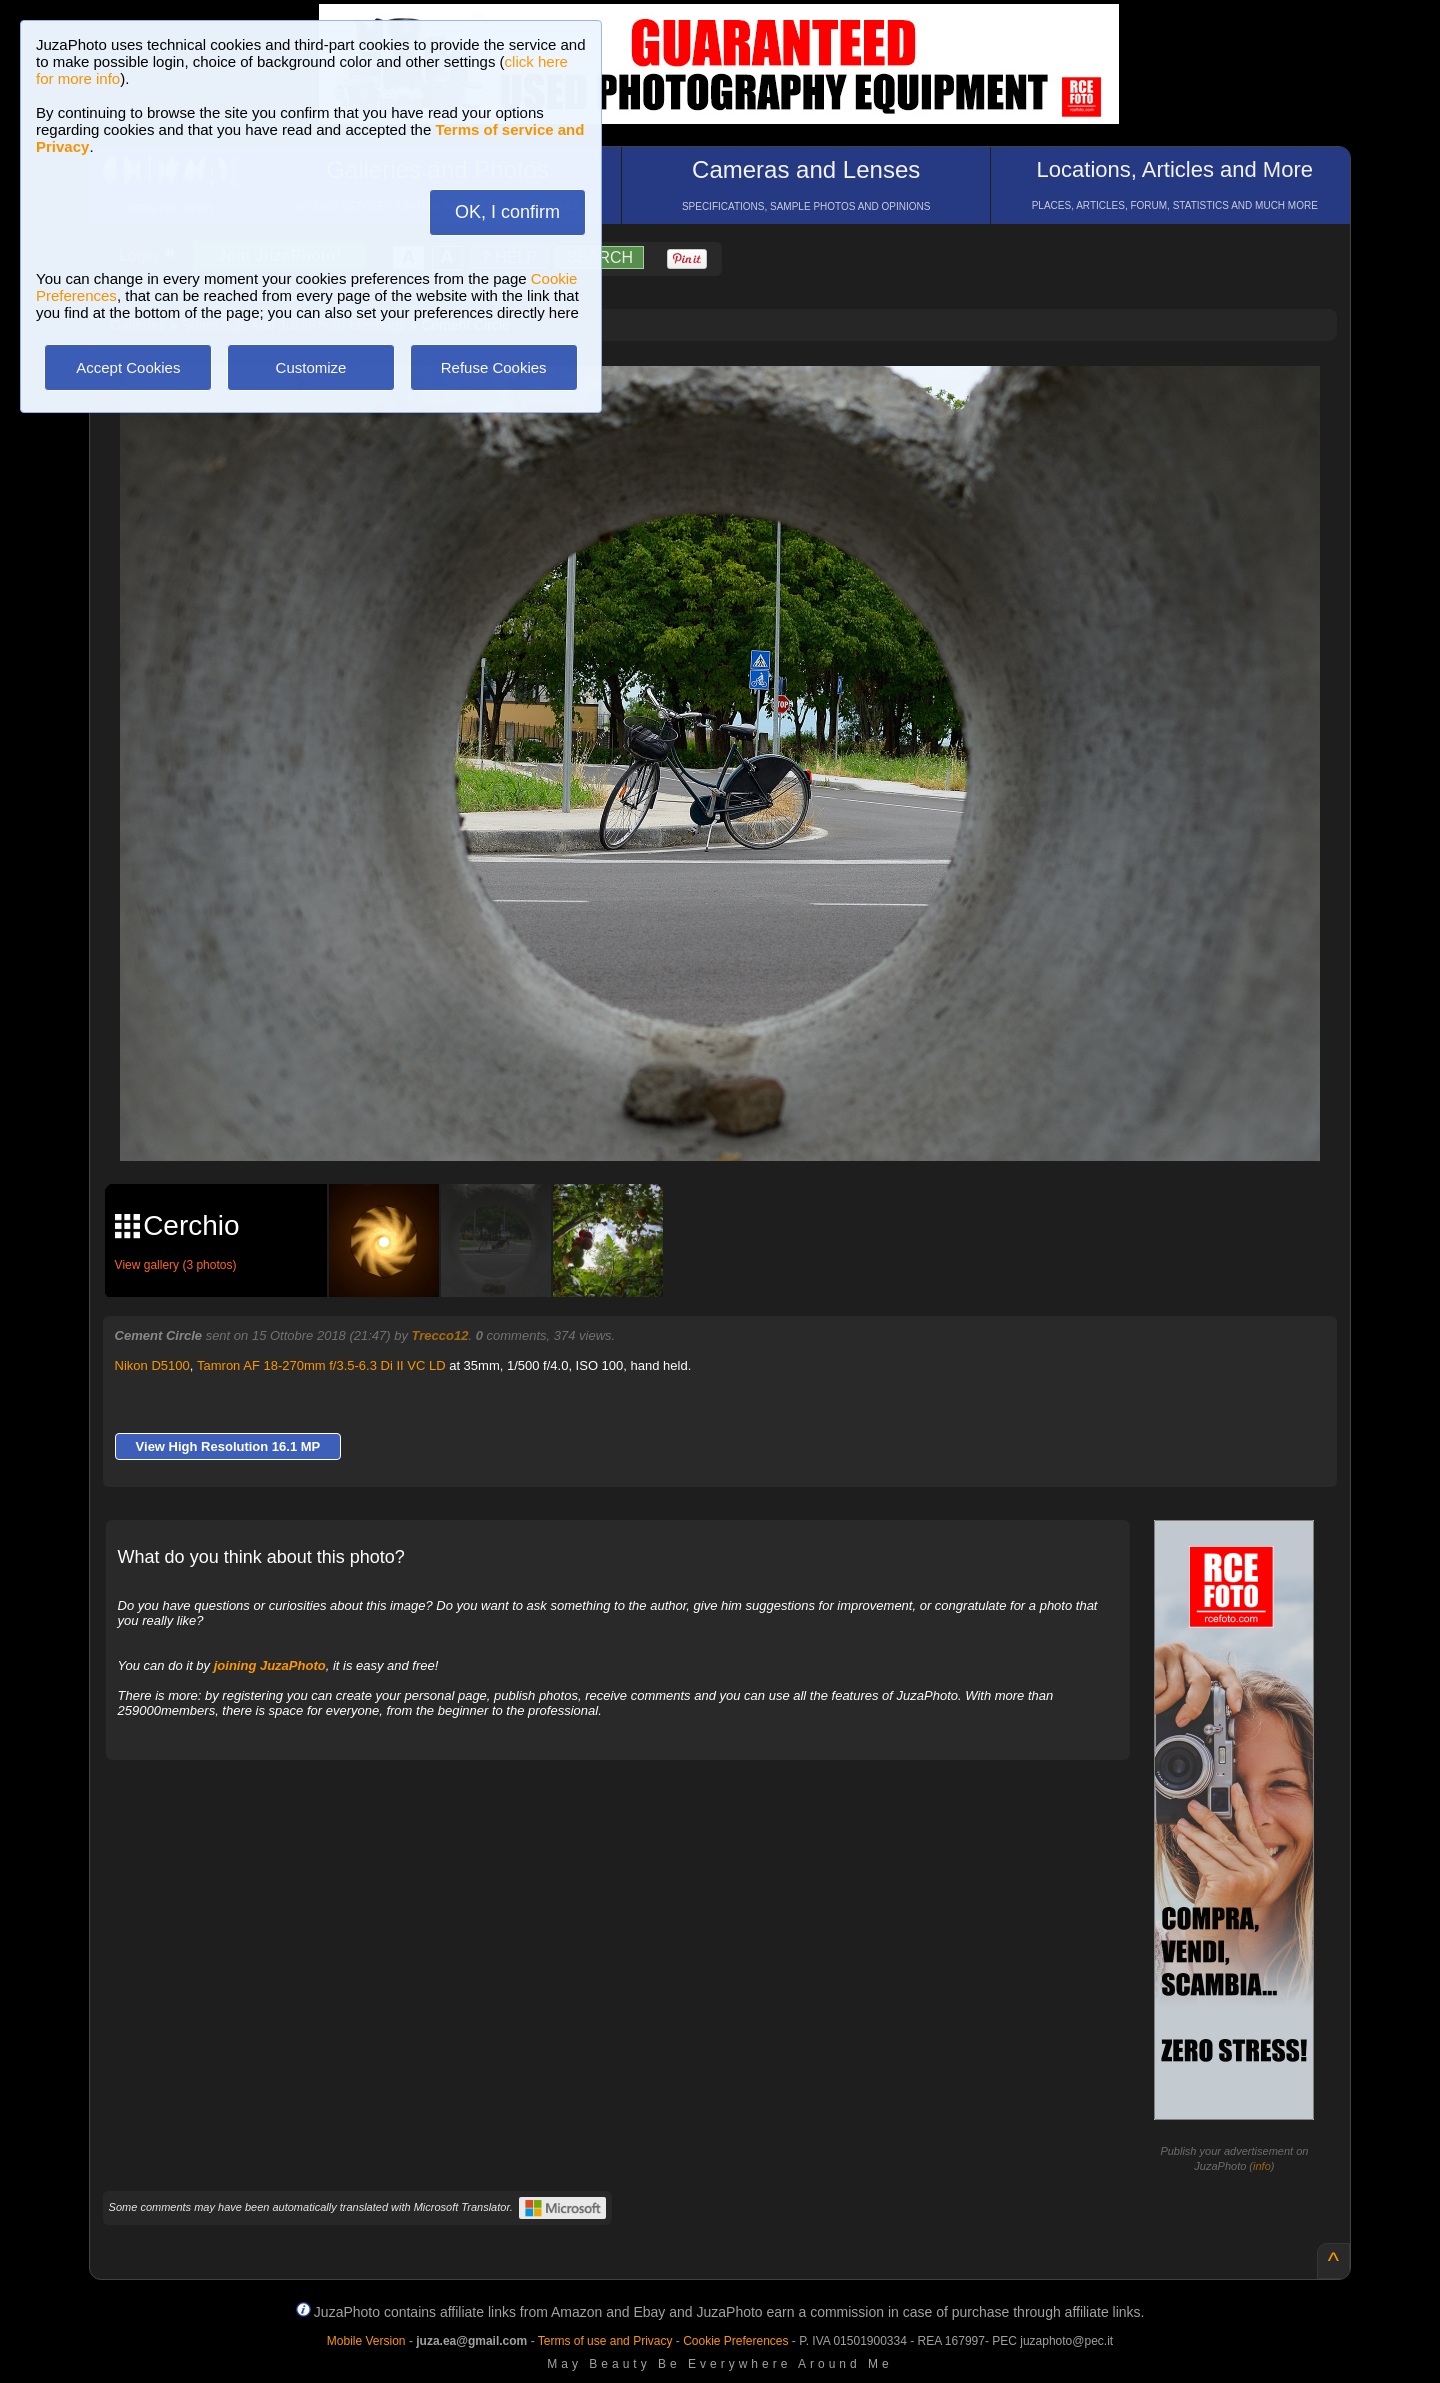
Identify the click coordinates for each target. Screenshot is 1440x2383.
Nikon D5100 (152, 1365)
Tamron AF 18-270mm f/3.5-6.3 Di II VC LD (321, 1365)
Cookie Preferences (735, 2341)
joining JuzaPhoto (270, 1665)
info (1262, 2166)
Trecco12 (440, 1335)
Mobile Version (366, 2341)
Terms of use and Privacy (605, 2341)
